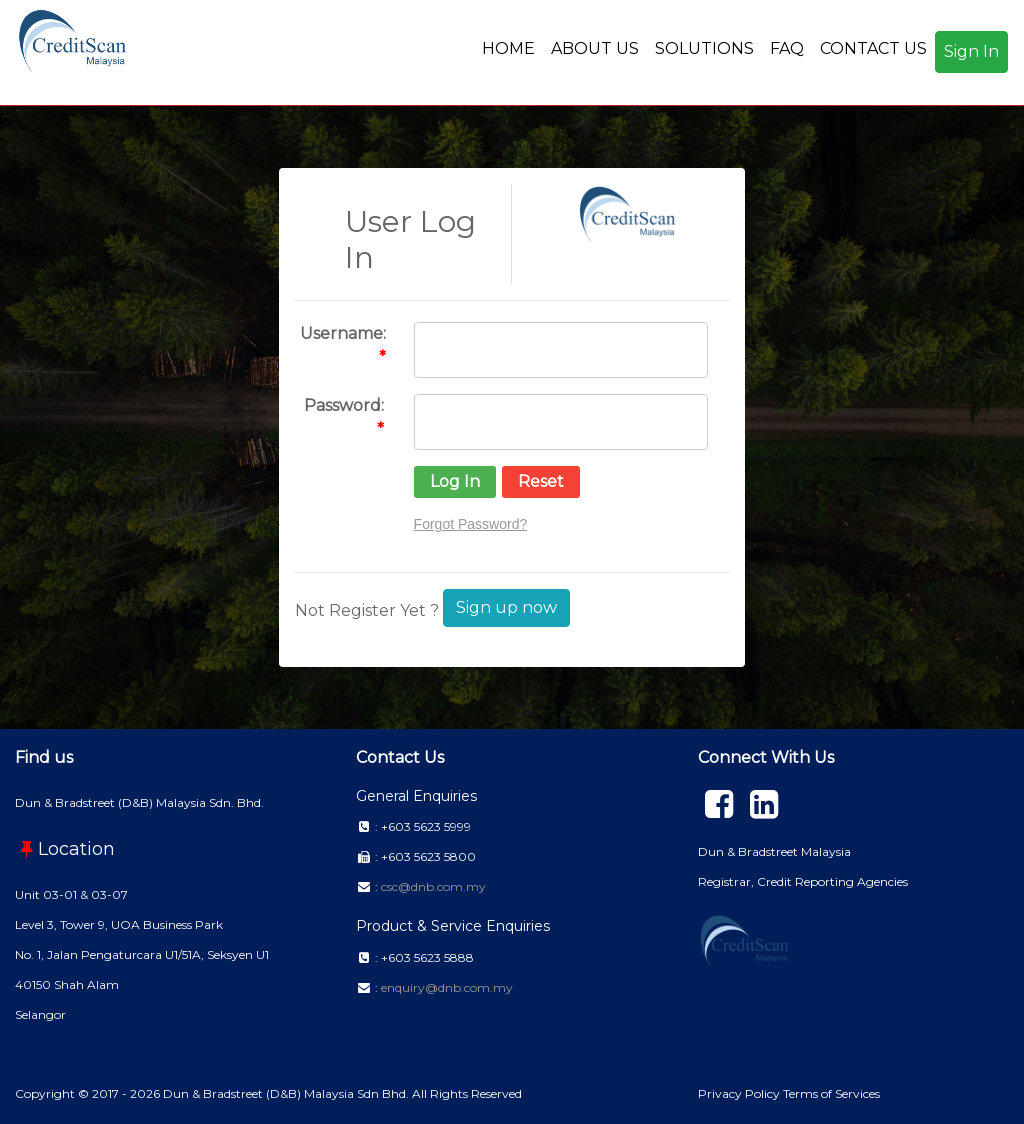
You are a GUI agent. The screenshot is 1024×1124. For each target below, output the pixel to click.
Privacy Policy (740, 1093)
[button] (455, 482)
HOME (508, 48)
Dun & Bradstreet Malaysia (774, 851)
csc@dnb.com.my (433, 886)
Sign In (971, 51)
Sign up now (506, 607)
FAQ (787, 48)
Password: (344, 405)
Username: (343, 333)
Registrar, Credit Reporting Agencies (803, 881)
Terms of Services (831, 1093)
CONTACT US (873, 48)
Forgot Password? (471, 524)
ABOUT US (595, 48)
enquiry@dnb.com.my (447, 987)
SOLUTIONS (704, 48)
